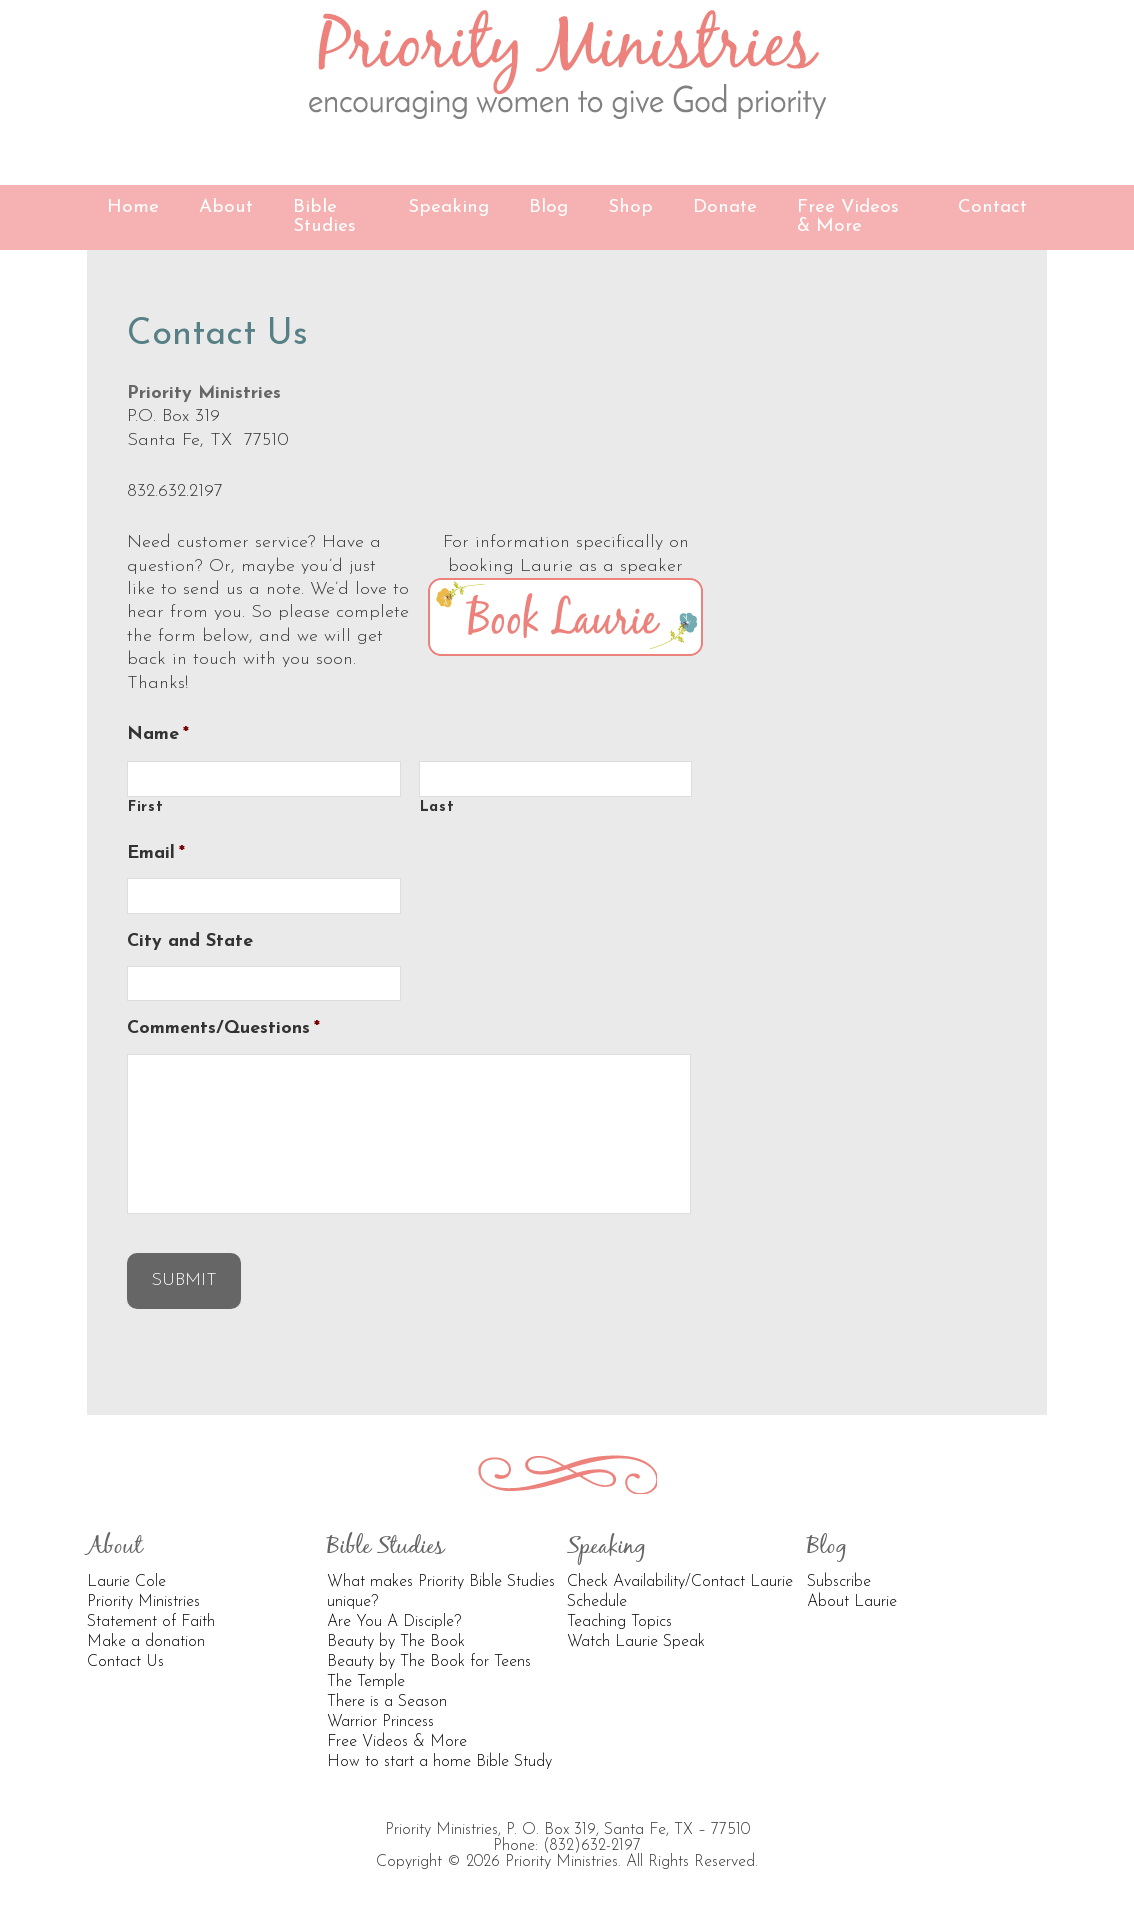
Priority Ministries (567, 64)
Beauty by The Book (396, 1642)
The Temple (366, 1682)
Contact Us (125, 1662)
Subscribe (839, 1582)
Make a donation (146, 1642)
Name (158, 734)
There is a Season (387, 1702)
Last (437, 807)
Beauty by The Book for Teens (429, 1662)
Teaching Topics (619, 1622)
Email (156, 853)
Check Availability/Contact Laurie (680, 1582)
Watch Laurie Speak (636, 1642)
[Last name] (556, 778)
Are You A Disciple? (394, 1622)
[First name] (264, 778)
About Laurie (852, 1602)
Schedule (597, 1602)
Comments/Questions (223, 1028)
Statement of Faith (151, 1622)
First (145, 807)
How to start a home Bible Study (439, 1762)
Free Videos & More (397, 1742)
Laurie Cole (126, 1582)
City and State (190, 941)
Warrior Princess (380, 1722)
